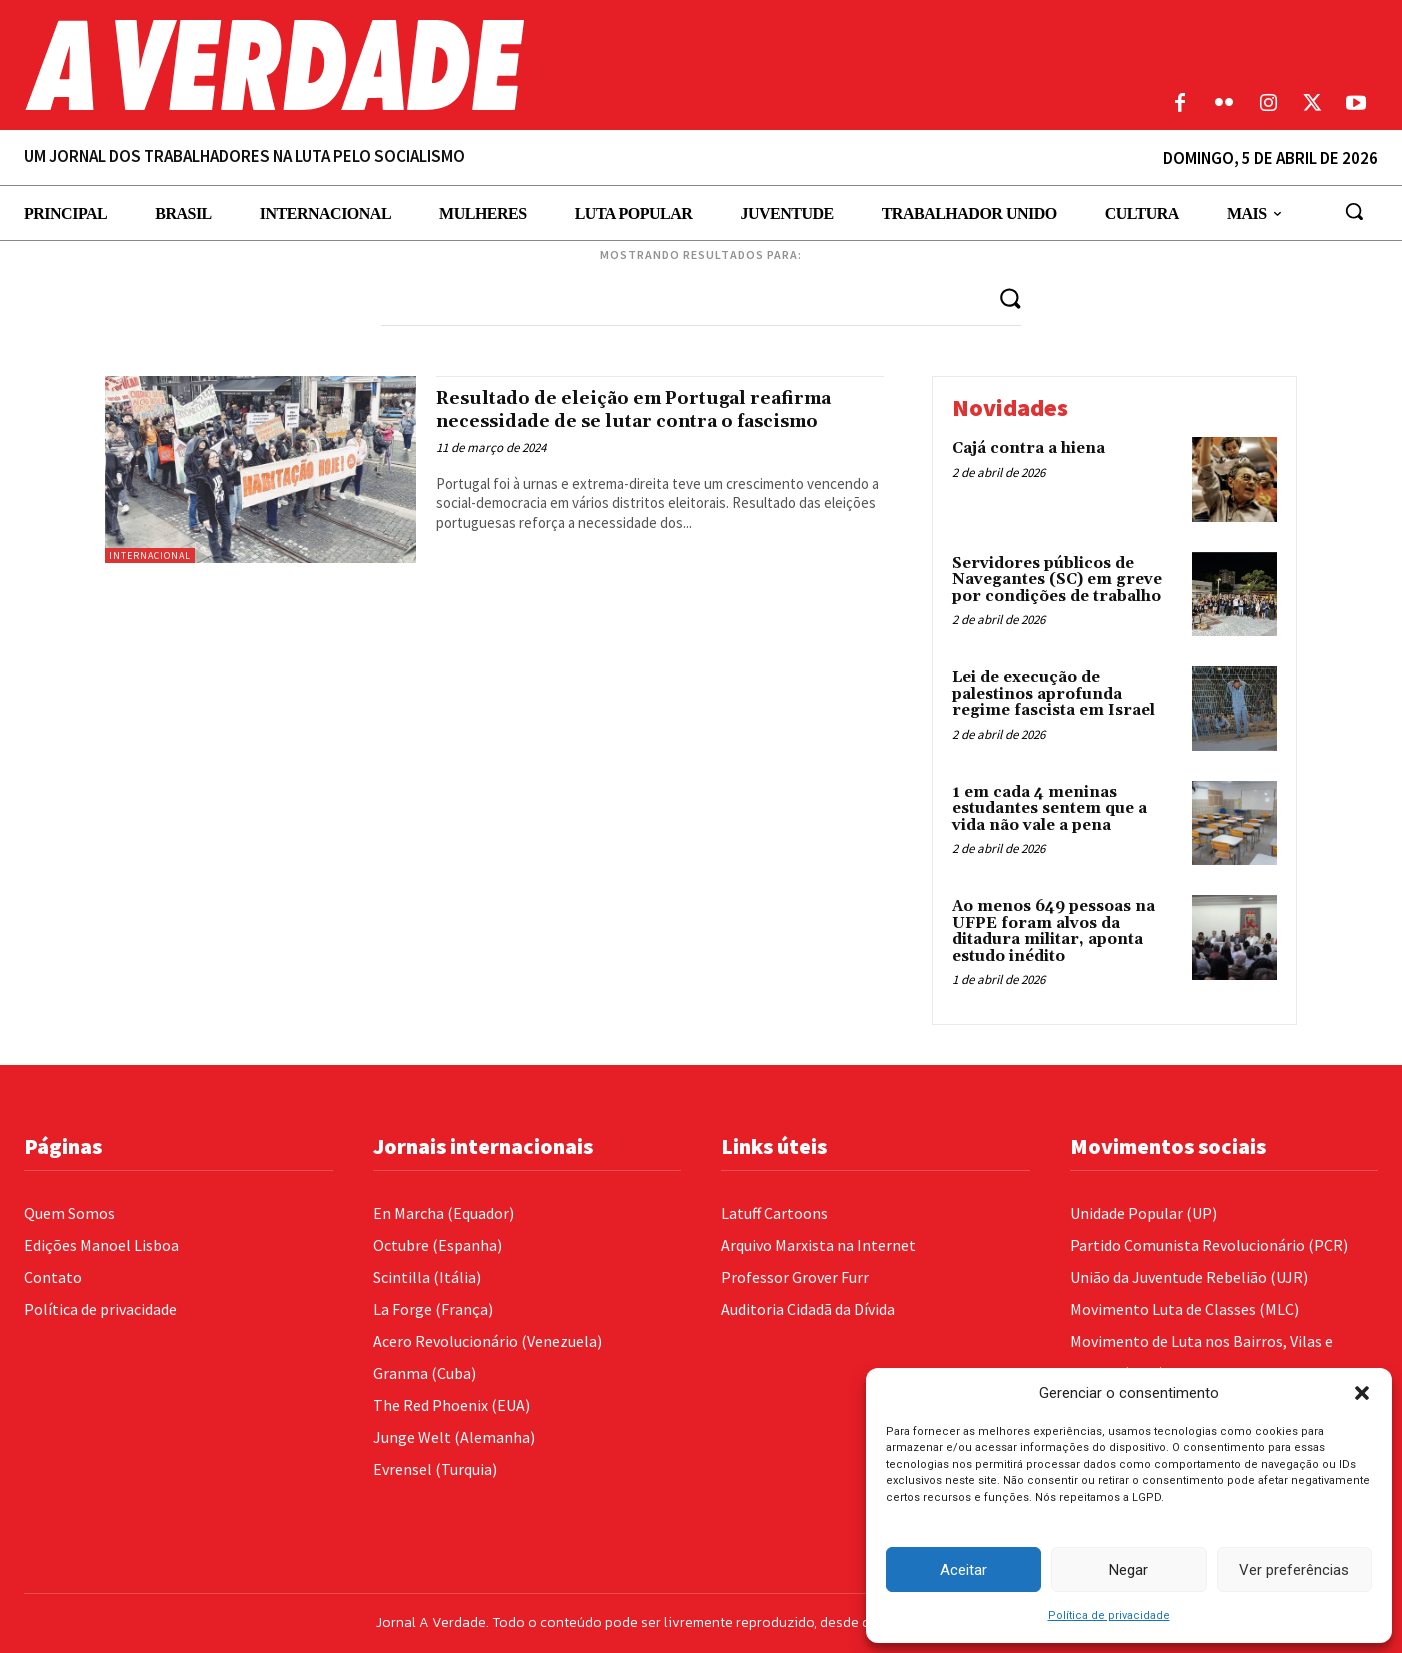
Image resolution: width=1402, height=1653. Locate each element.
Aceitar (963, 1570)
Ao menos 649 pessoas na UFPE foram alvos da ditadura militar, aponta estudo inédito (1053, 932)
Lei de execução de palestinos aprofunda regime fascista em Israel (1053, 695)
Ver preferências (1294, 1570)
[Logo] (526, 65)
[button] (1362, 1393)
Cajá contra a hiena (1028, 448)
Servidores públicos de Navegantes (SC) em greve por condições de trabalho (1057, 580)
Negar (1128, 1570)
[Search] (1009, 297)
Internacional (150, 555)
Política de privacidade (1109, 1615)
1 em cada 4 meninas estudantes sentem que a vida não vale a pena (1049, 809)
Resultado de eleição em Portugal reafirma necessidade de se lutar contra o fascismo (651, 421)
